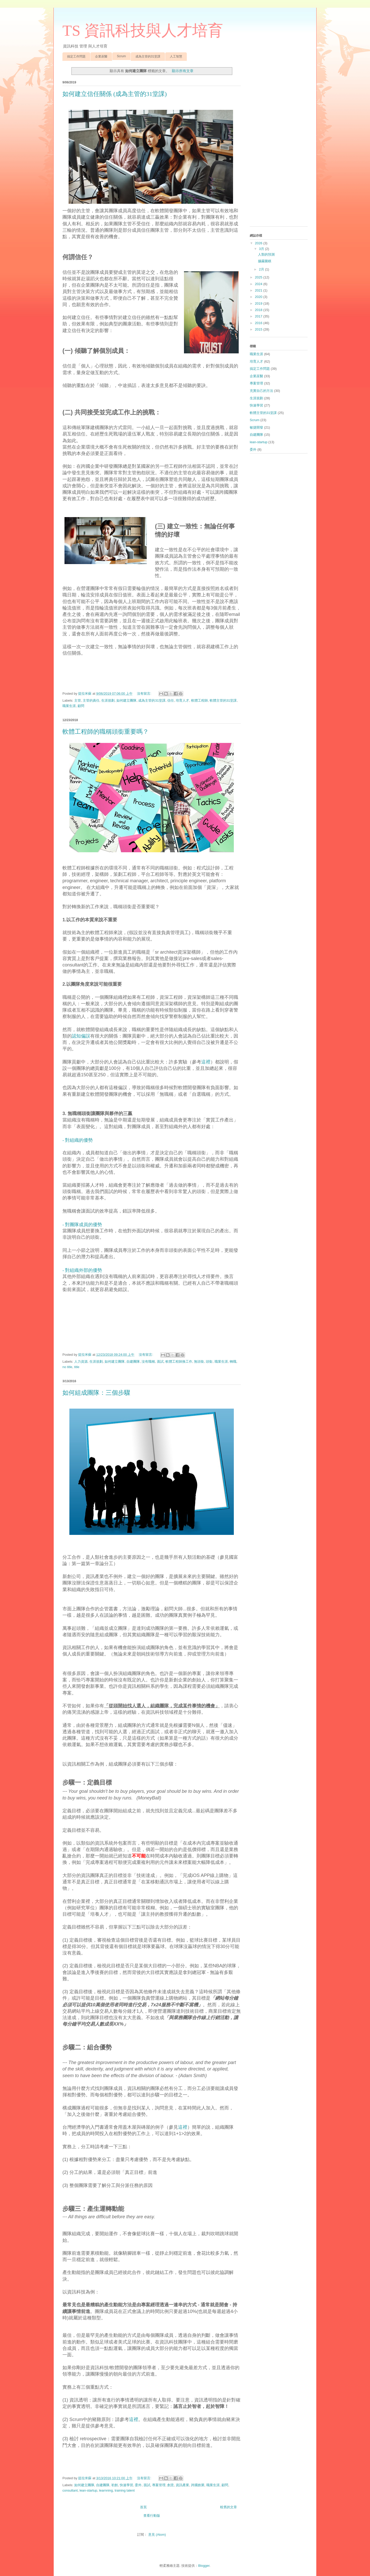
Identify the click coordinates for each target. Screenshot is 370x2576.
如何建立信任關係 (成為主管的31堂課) (114, 94)
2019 (259, 303)
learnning (106, 2490)
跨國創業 (198, 2485)
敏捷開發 (256, 427)
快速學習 (126, 2485)
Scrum (121, 56)
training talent (125, 2490)
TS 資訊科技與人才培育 (142, 30)
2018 (259, 310)
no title (67, 1367)
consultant (70, 2490)
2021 (259, 290)
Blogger (203, 2566)
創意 (170, 2485)
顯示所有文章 (182, 71)
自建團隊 (133, 1361)
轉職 (233, 1361)
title (76, 1367)
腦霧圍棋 (264, 261)
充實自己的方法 (261, 391)
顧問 (81, 706)
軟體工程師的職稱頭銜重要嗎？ (105, 731)
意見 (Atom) (157, 2534)
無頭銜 (199, 1361)
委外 (138, 2485)
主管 (77, 700)
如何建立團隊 (126, 700)
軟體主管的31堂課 (223, 700)
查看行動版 (151, 2515)
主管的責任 (91, 700)
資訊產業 (182, 2485)
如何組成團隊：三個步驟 (96, 1392)
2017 (259, 316)
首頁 (143, 2507)
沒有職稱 (148, 1361)
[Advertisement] (279, 145)
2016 (259, 323)
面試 (160, 1361)
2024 (259, 284)
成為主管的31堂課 (147, 56)
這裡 (205, 1061)
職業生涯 (69, 706)
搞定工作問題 (76, 56)
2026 (259, 243)
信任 (170, 700)
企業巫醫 (101, 56)
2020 (259, 297)
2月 (262, 269)
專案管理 (158, 2485)
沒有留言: (144, 693)
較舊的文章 (228, 2507)
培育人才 (182, 700)
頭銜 (209, 1361)
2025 (259, 277)
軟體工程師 (199, 700)
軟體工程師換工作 (178, 1361)
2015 (259, 329)
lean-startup (88, 2490)
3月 (262, 249)
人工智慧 (176, 56)
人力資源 (81, 1361)
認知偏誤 (81, 1036)
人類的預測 (266, 254)
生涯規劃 (108, 700)
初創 (114, 2485)
